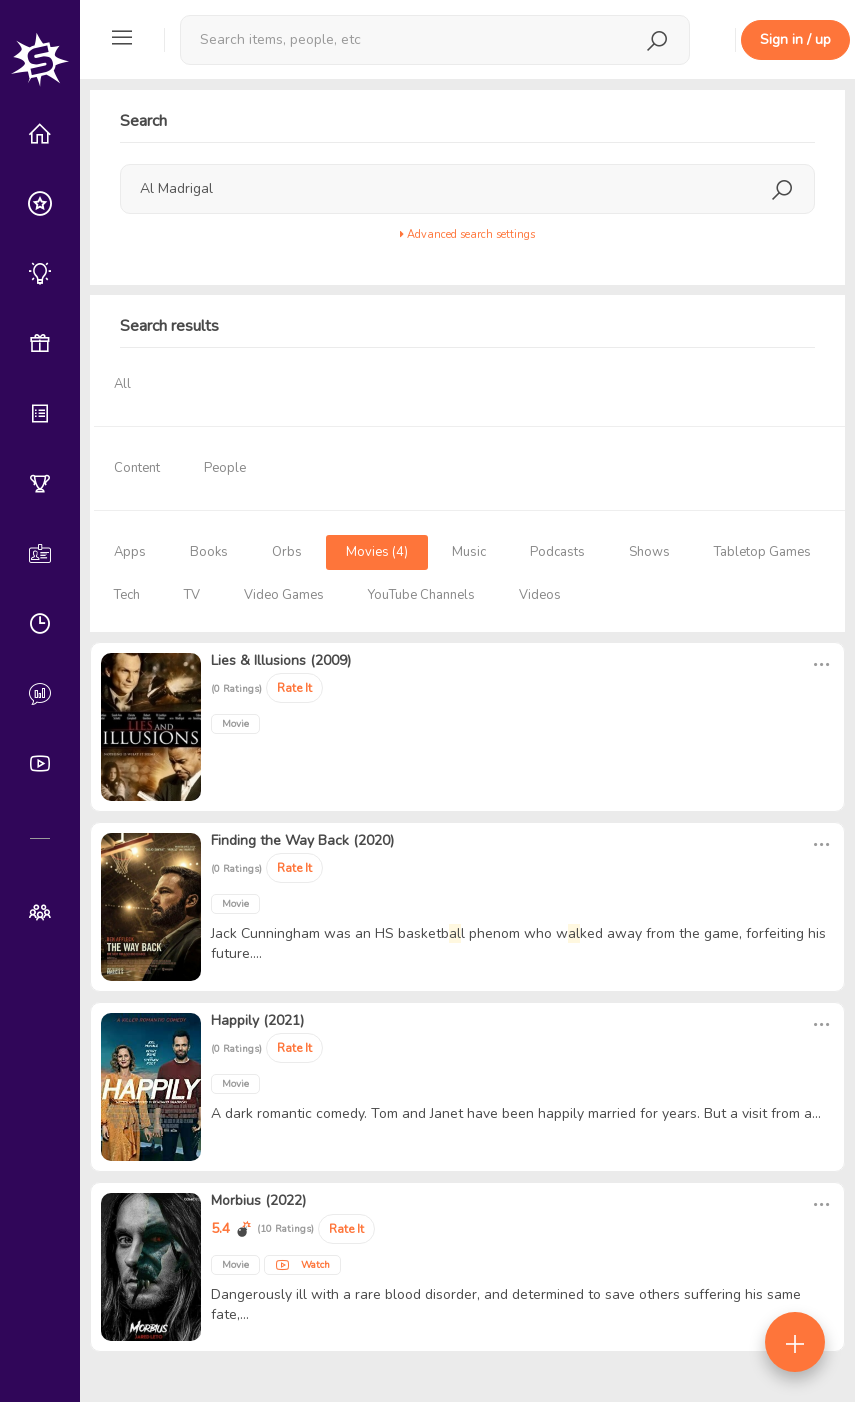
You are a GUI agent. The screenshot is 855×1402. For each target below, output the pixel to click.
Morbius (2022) (258, 1200)
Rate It (294, 688)
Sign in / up (795, 39)
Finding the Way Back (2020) (302, 840)
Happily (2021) (257, 1020)
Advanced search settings (467, 234)
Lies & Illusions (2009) (281, 660)
